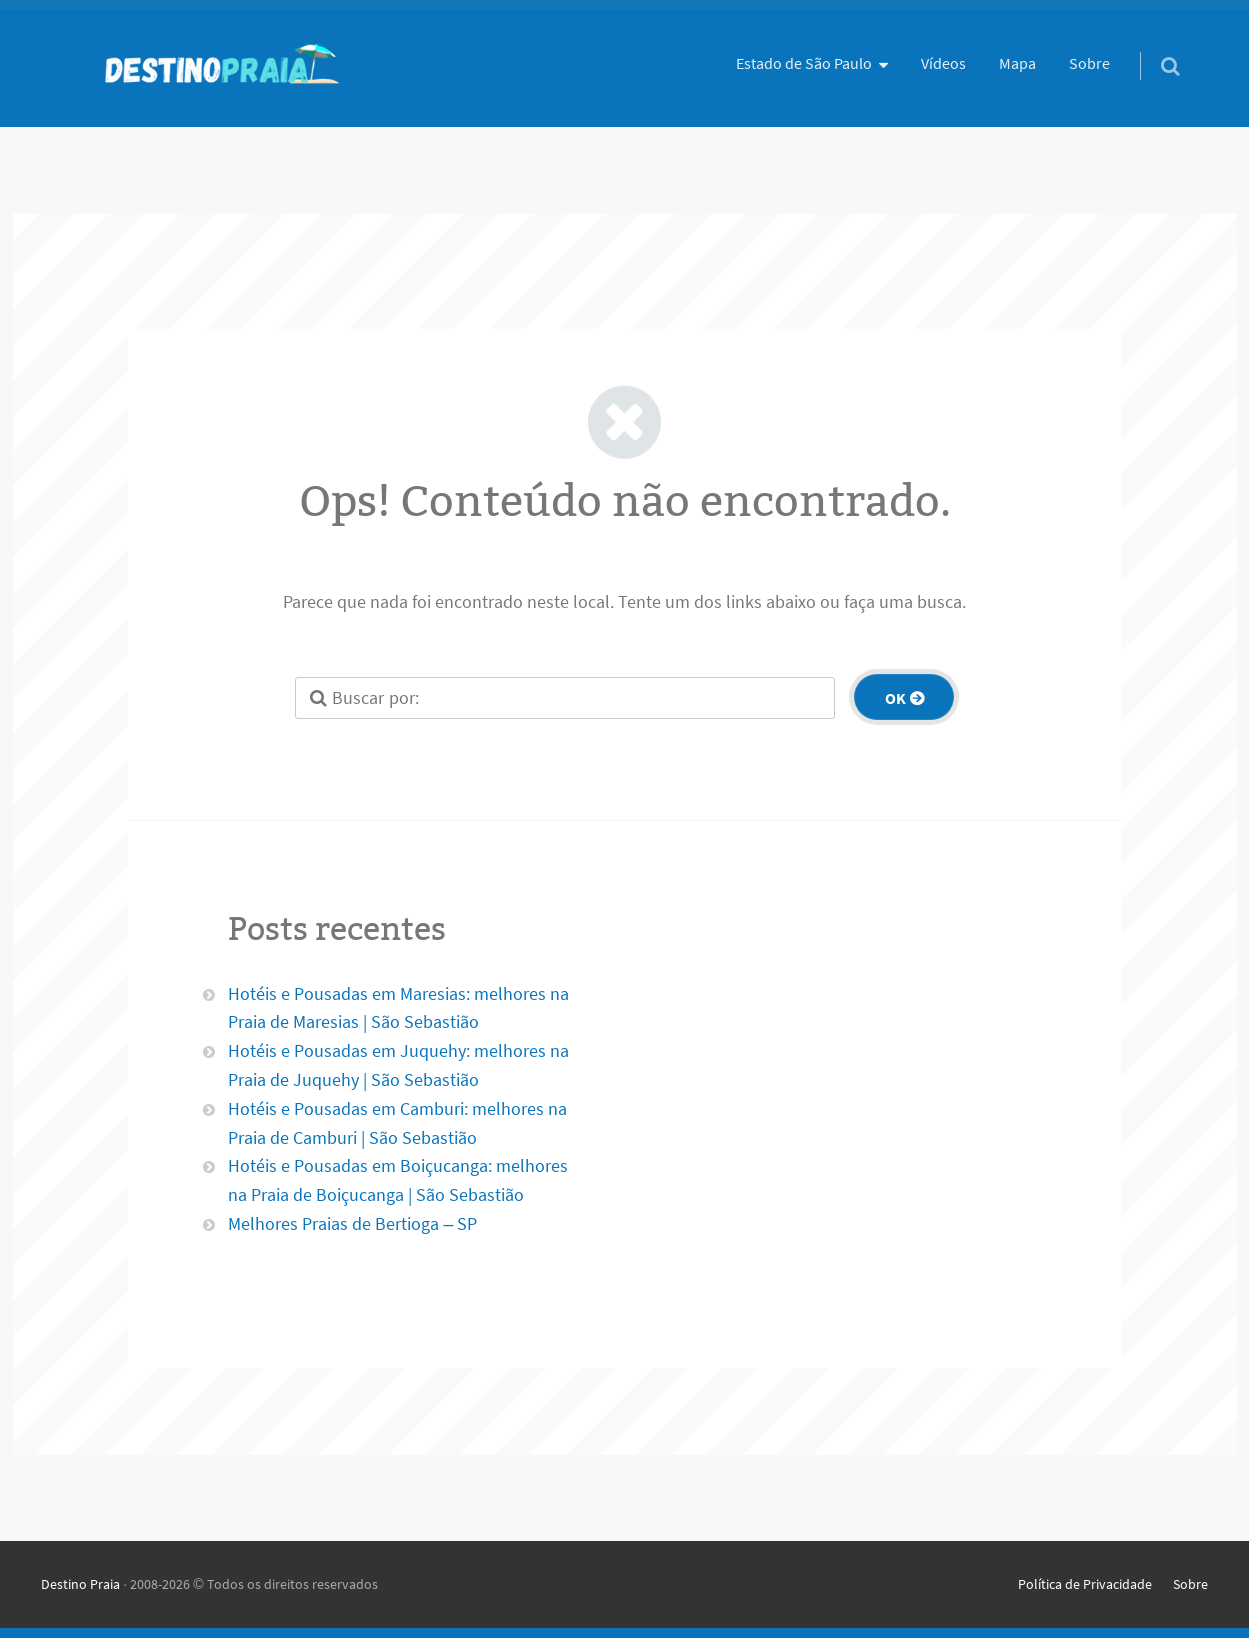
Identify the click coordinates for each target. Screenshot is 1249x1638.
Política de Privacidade (1085, 1584)
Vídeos (943, 63)
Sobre (1089, 63)
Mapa (1017, 63)
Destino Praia (80, 1584)
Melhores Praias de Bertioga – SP (352, 1223)
